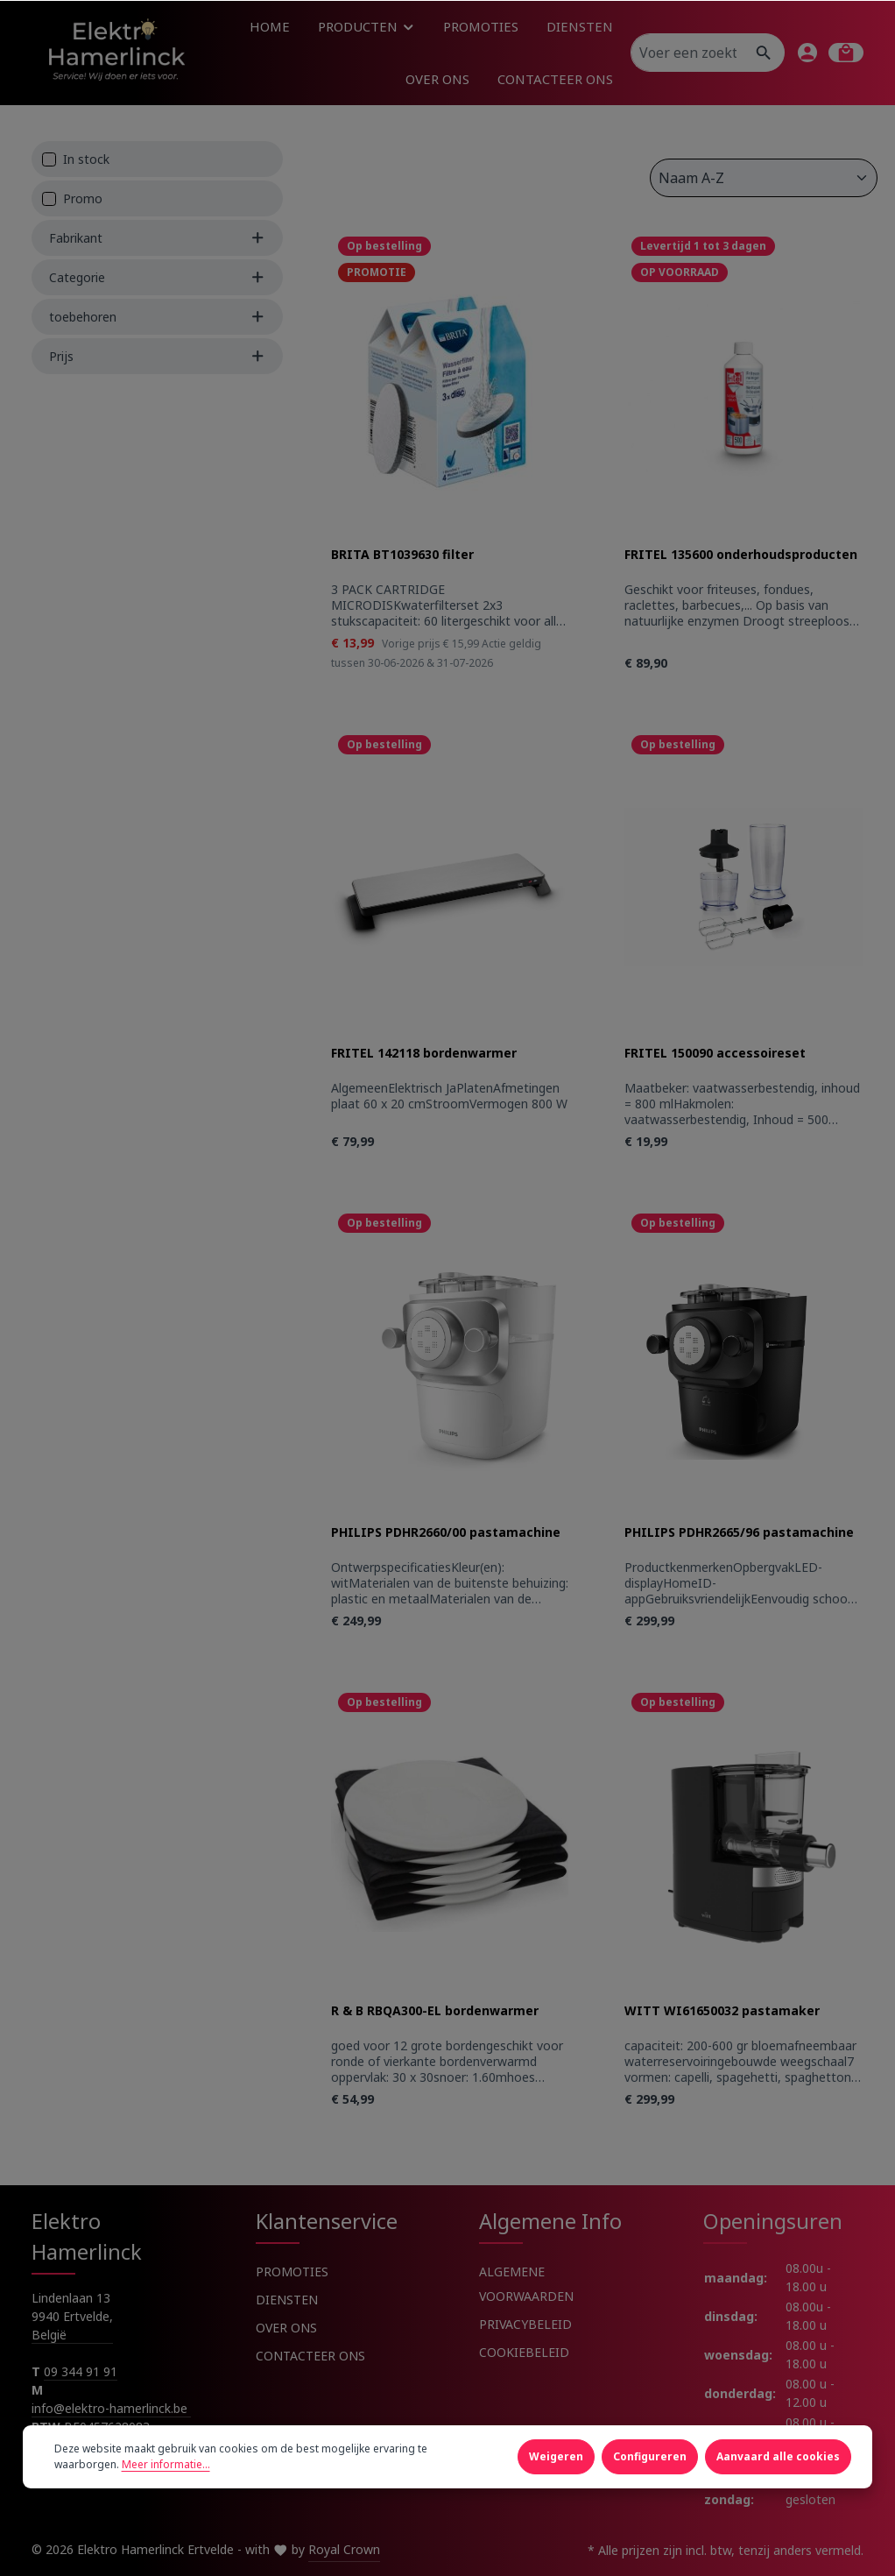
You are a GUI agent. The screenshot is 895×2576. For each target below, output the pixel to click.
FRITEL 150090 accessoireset (715, 1053)
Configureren (650, 2478)
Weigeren (556, 2478)
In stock (86, 159)
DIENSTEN (287, 2299)
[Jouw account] (807, 52)
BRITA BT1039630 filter (402, 555)
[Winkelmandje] (845, 52)
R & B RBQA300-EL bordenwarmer (435, 2011)
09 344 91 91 (80, 2371)
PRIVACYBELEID (525, 2324)
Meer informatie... (166, 2486)
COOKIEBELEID (524, 2352)
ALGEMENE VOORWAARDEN (526, 2283)
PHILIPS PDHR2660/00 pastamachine (445, 1532)
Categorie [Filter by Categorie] (157, 277)
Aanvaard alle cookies (778, 2478)
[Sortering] (763, 178)
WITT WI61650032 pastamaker (722, 2011)
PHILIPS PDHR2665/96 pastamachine (739, 1532)
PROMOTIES (292, 2271)
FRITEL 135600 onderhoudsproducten (740, 555)
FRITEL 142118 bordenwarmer (424, 1053)
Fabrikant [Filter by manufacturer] (157, 238)
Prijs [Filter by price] (157, 356)
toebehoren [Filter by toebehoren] (157, 316)
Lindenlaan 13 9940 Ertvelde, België (72, 2316)
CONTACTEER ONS (310, 2355)
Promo (82, 198)
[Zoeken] (764, 52)
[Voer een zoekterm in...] (687, 52)
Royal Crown (344, 2549)
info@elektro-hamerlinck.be (111, 2408)
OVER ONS (286, 2327)
